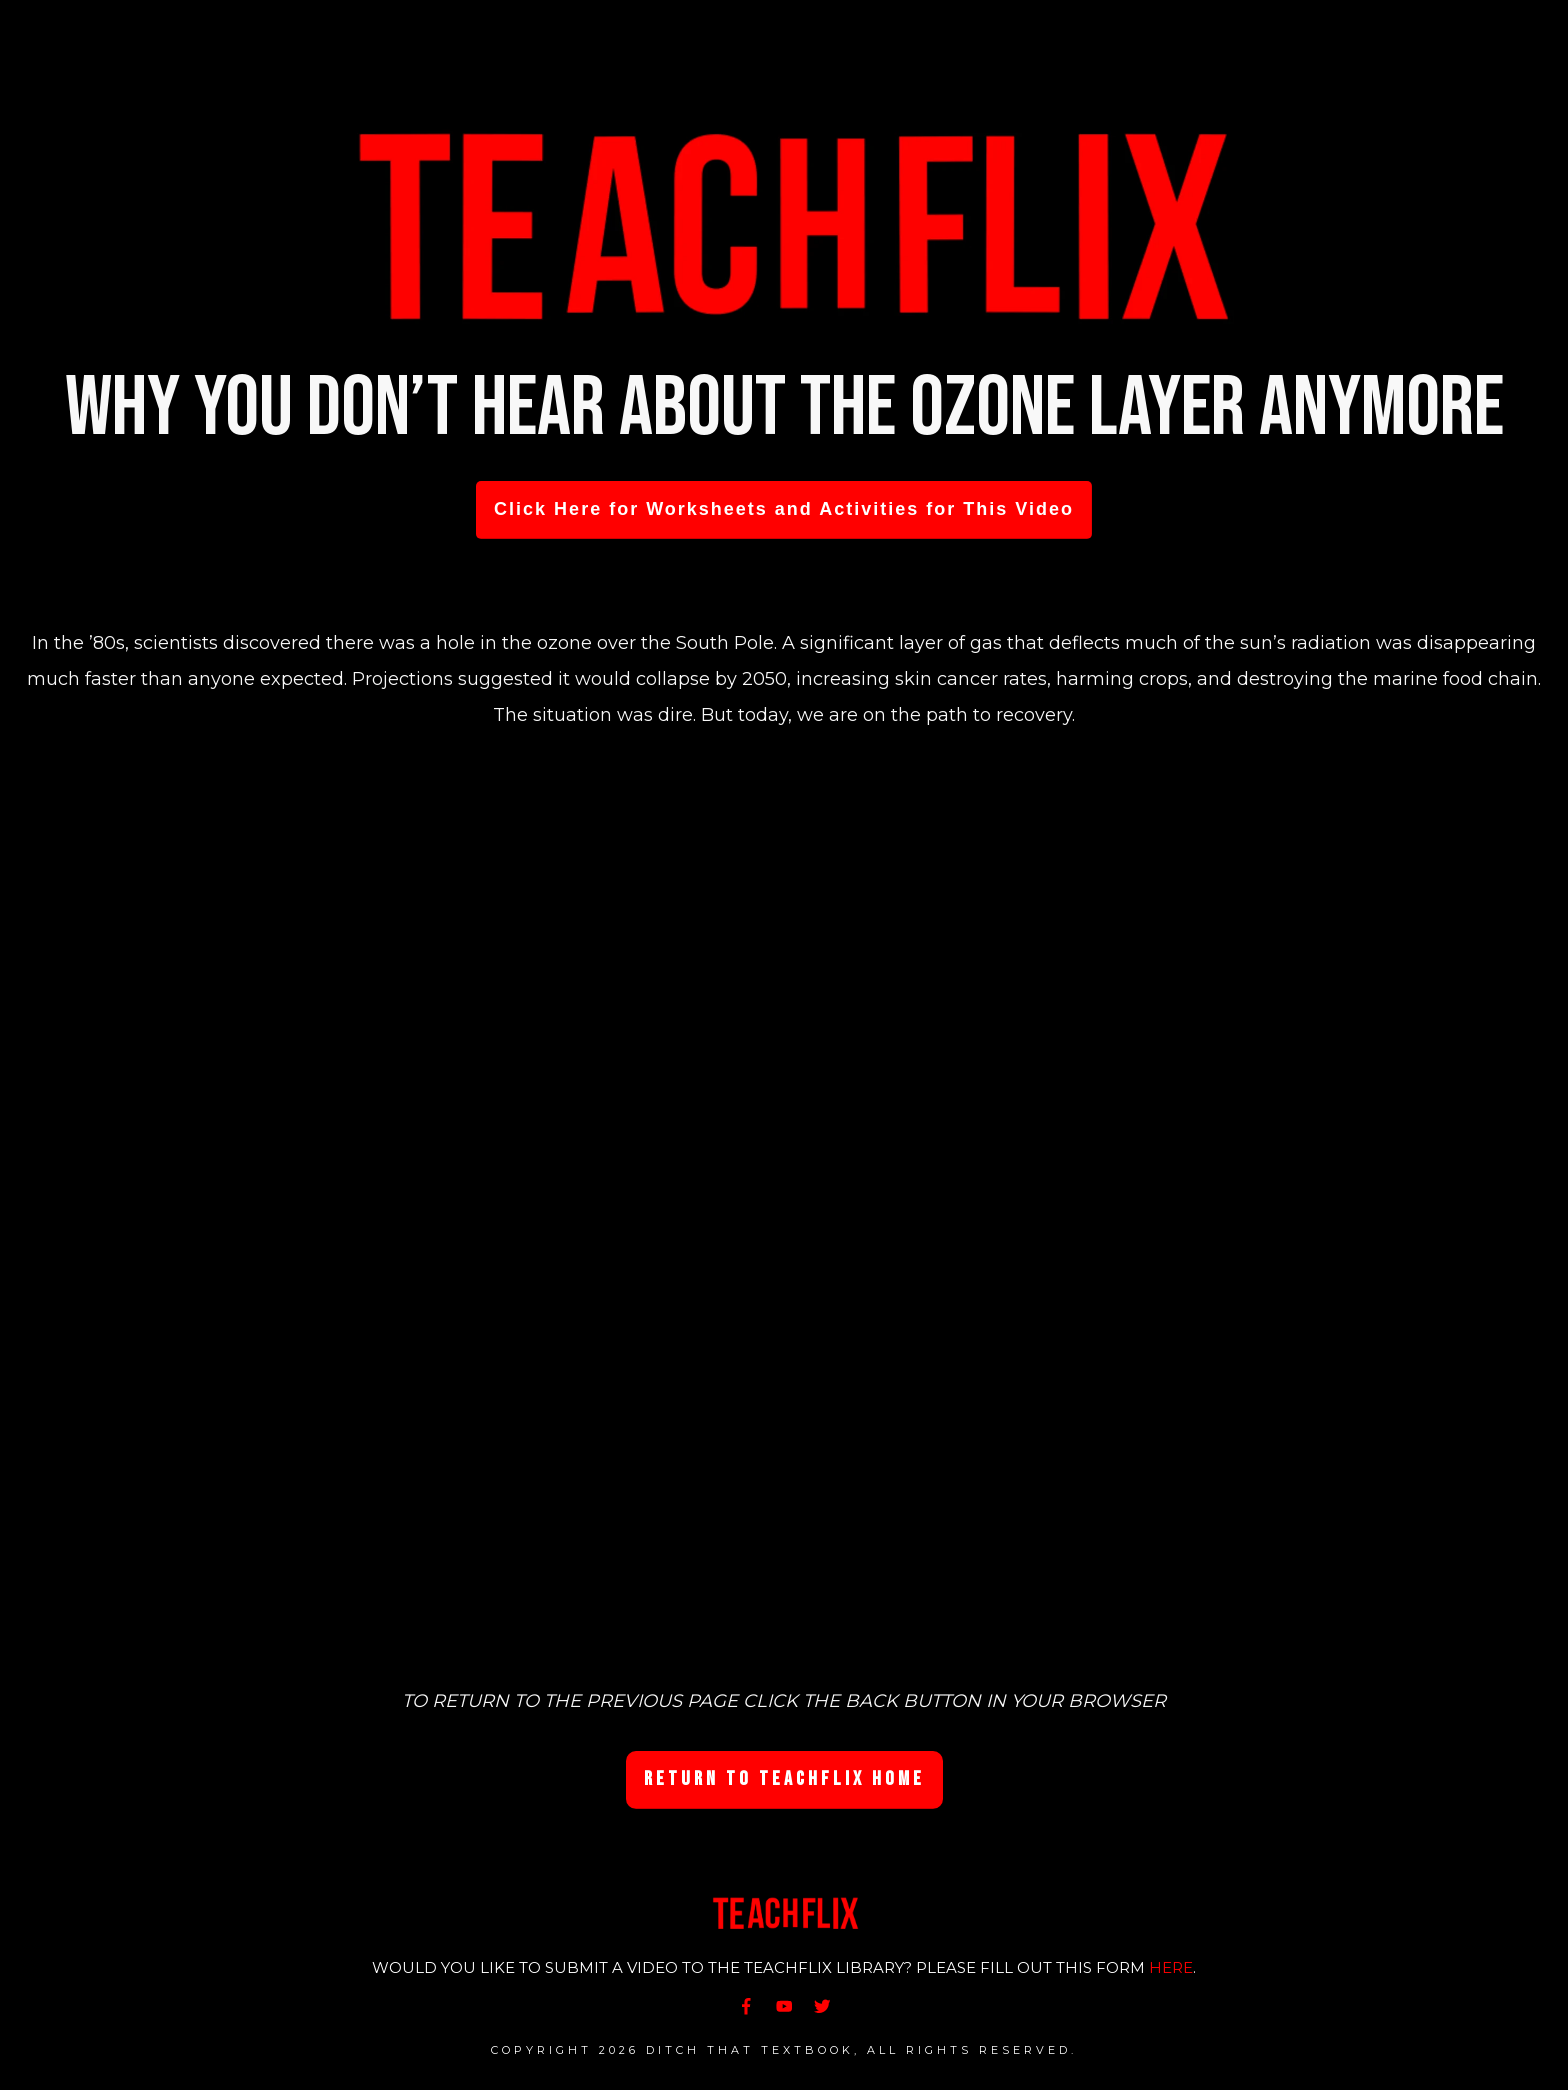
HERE (1171, 1967)
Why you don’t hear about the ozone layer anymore (784, 408)
